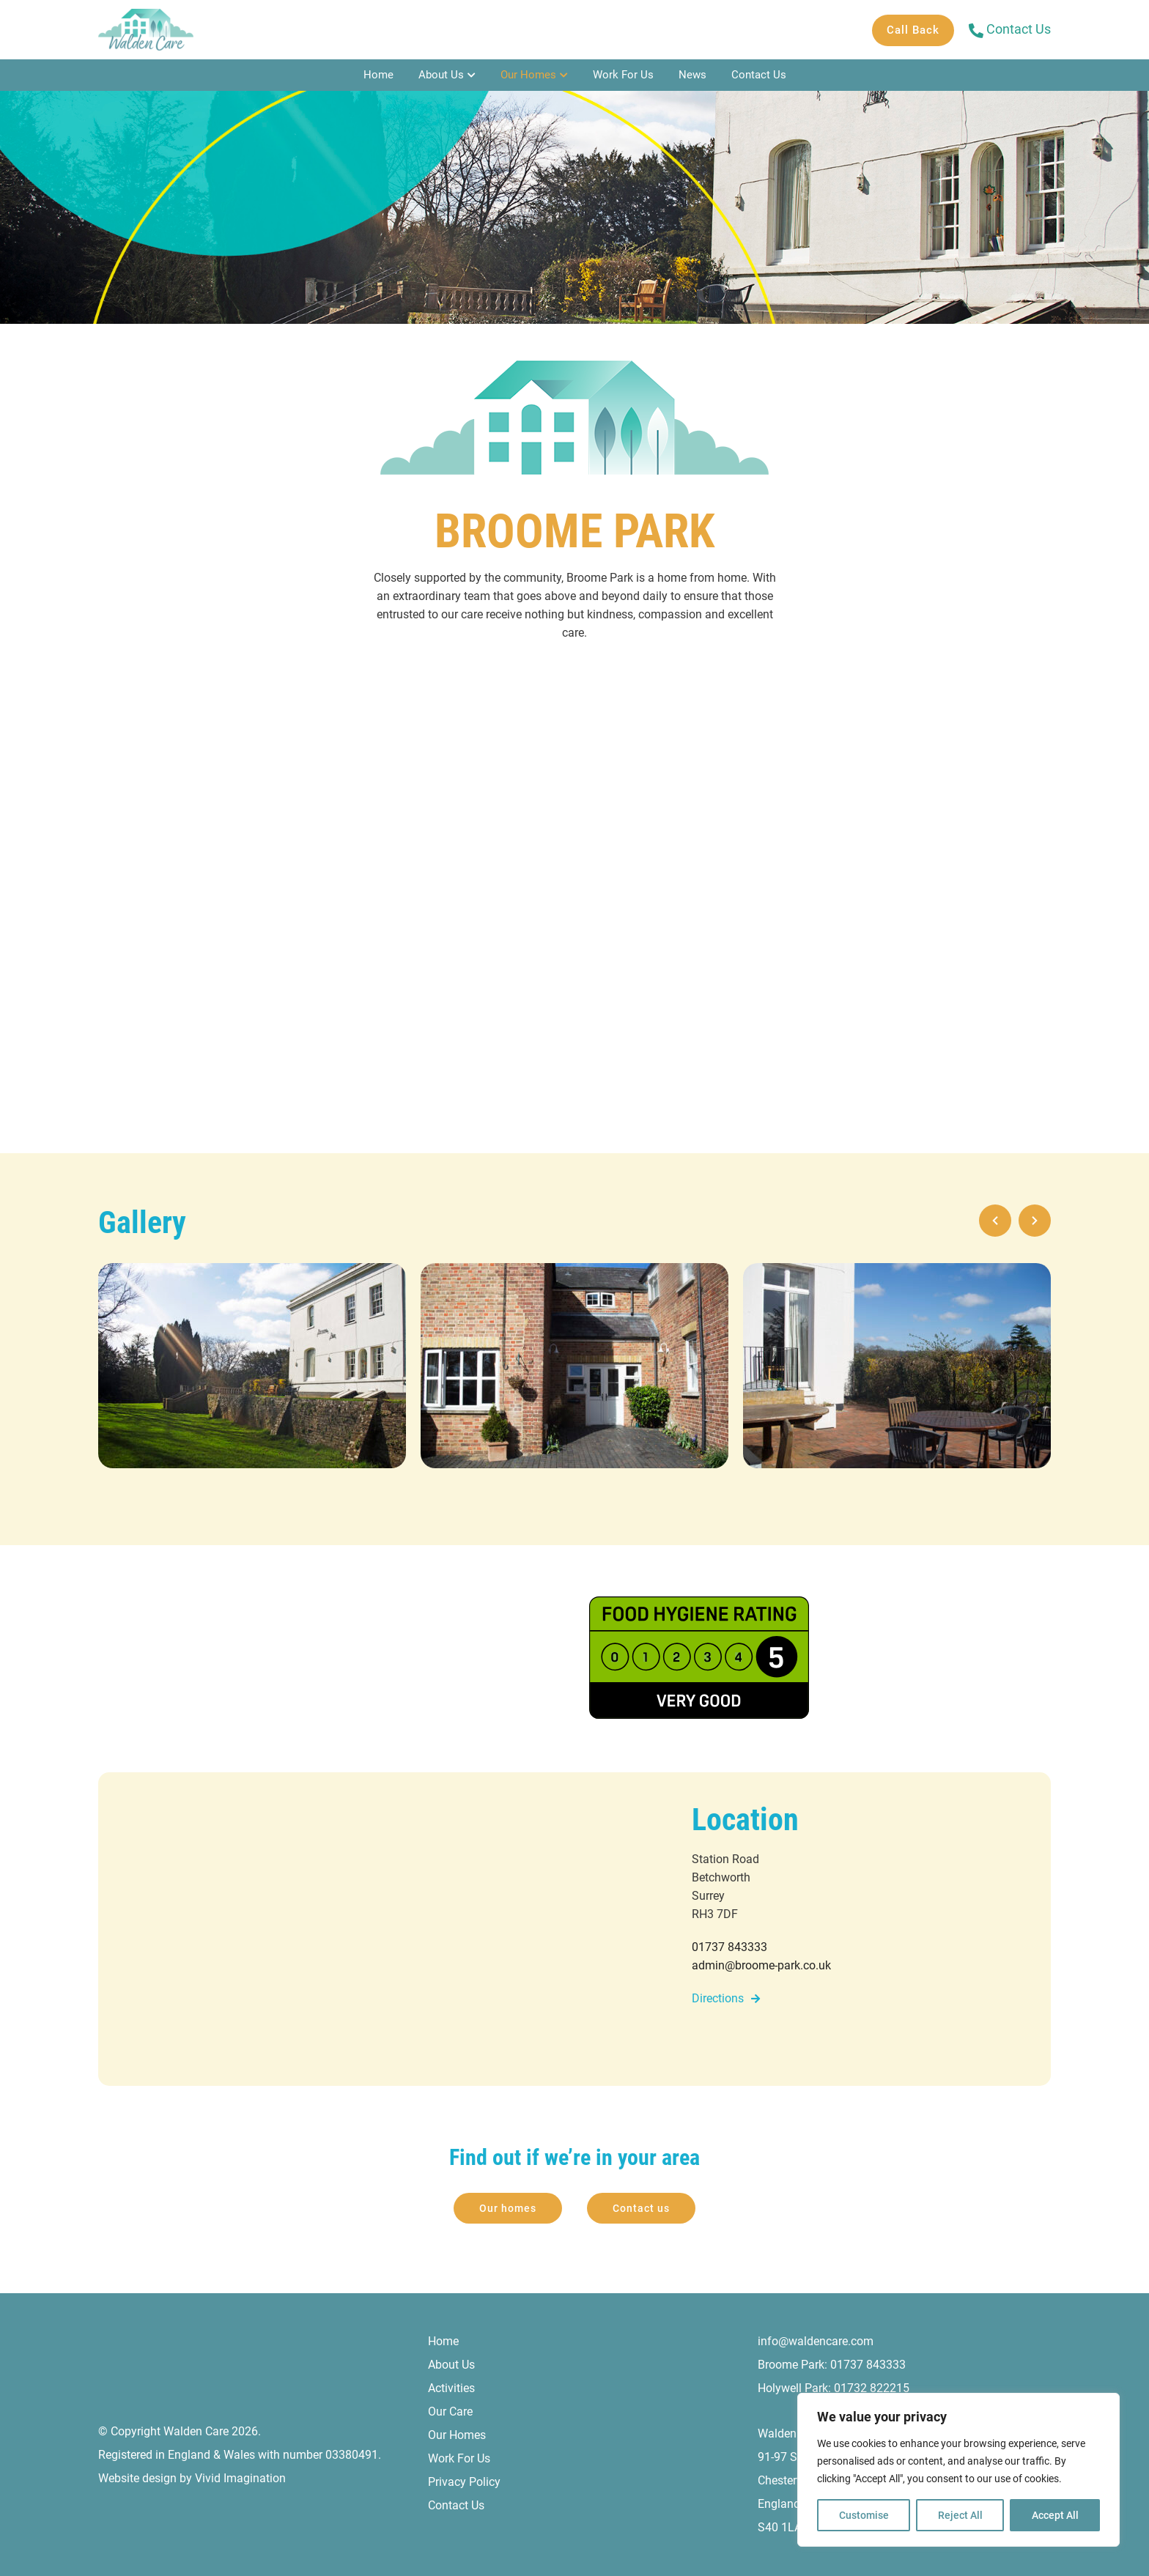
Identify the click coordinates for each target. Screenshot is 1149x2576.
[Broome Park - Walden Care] (145, 30)
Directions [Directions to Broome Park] (718, 1998)
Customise (864, 2515)
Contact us (641, 2208)
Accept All (1055, 2515)
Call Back (913, 30)
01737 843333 (729, 1947)
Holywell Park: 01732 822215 (833, 2388)
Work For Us (623, 74)
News (692, 74)
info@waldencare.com (815, 2341)
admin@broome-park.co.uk (761, 1965)
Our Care (450, 2411)
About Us (441, 74)
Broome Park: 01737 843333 (832, 2365)
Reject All (960, 2515)
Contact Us (758, 74)
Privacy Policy (464, 2482)
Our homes (507, 2208)
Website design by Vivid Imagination (192, 2478)
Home (378, 74)
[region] (958, 2470)
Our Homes (528, 74)
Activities (451, 2388)
